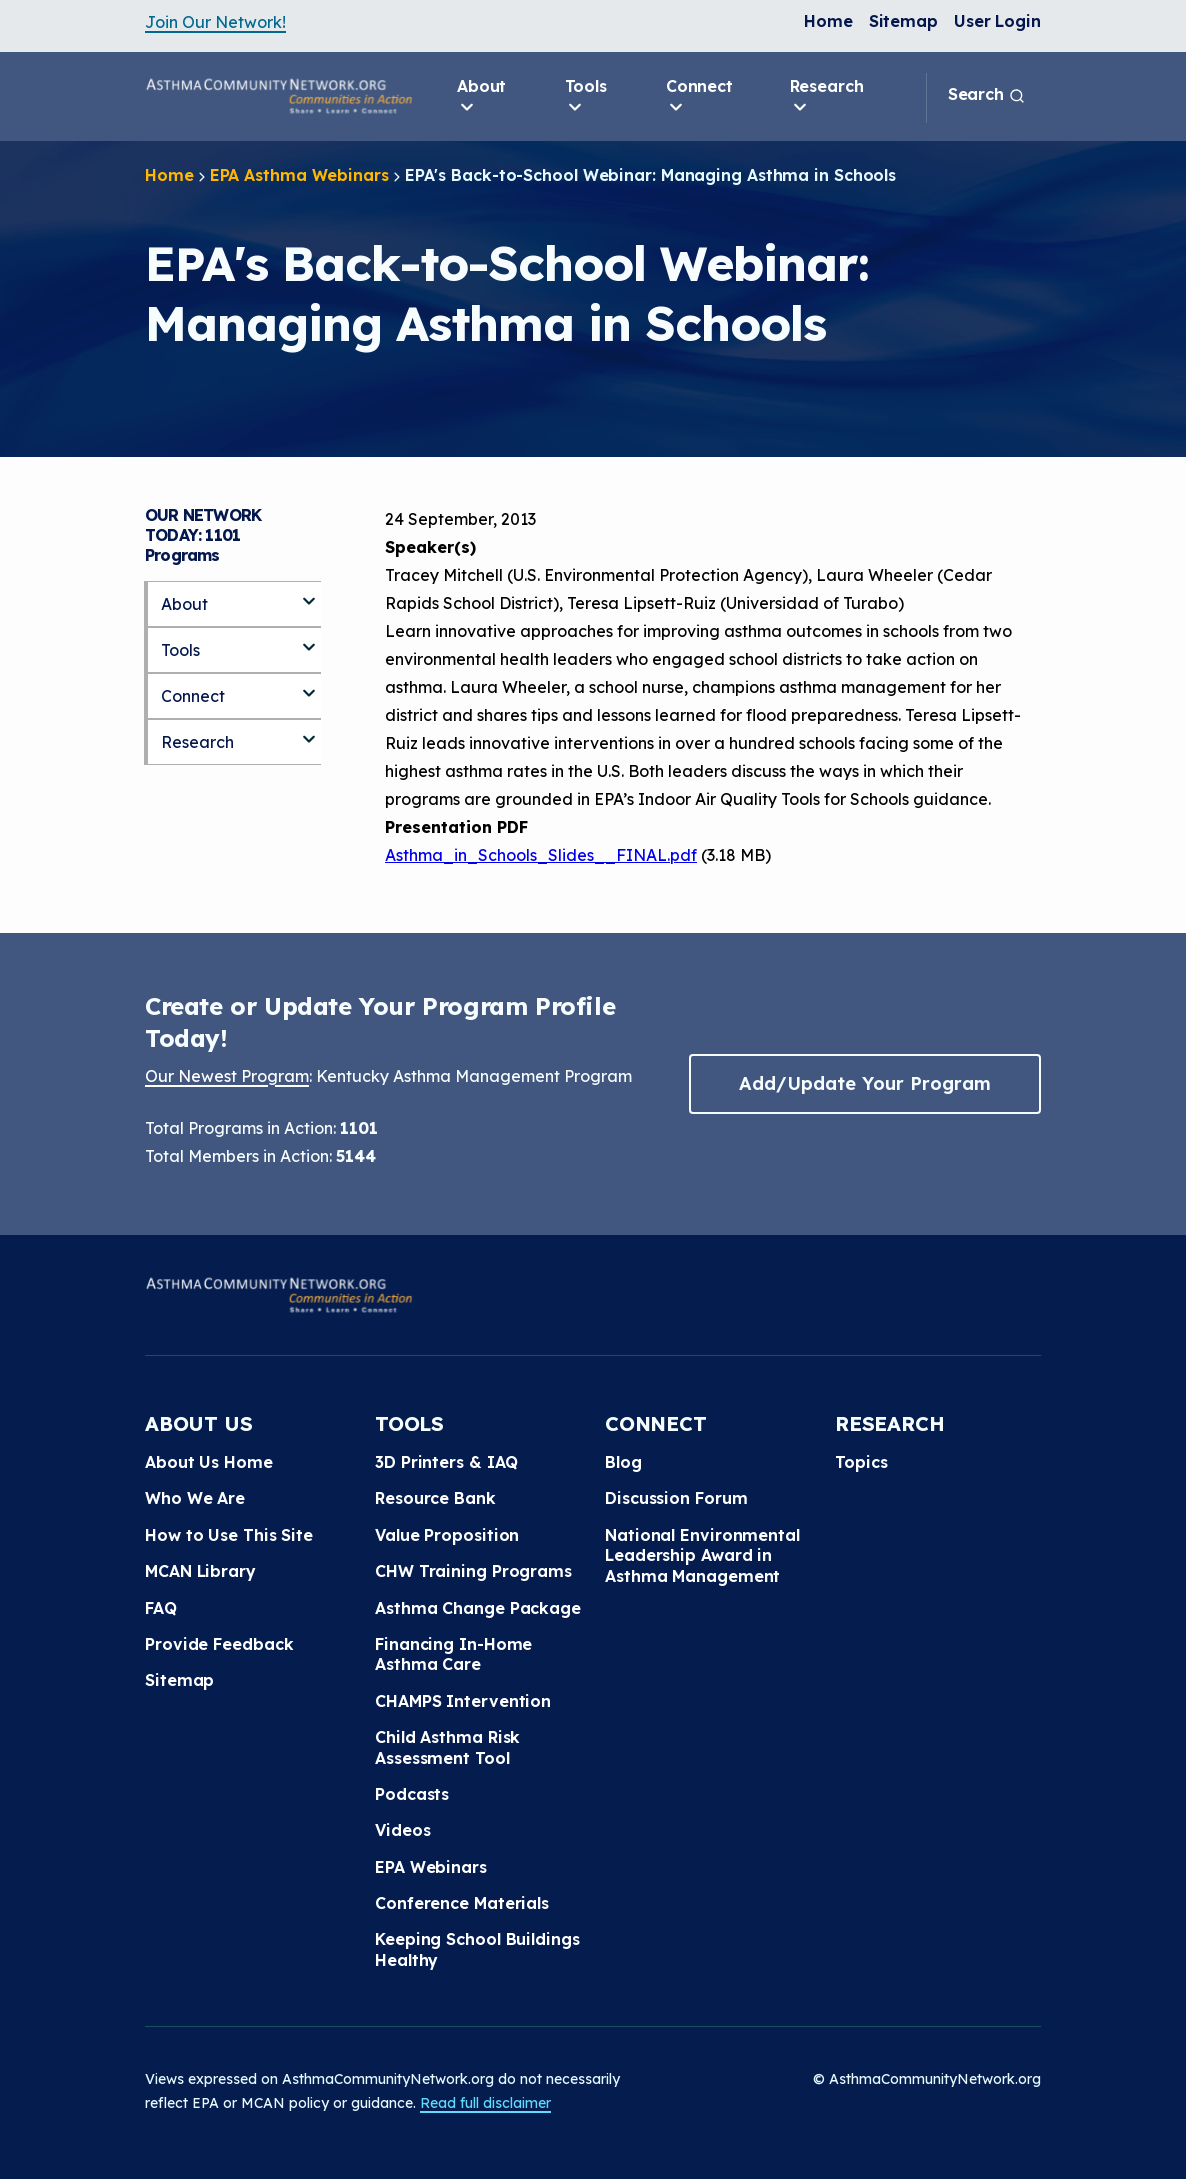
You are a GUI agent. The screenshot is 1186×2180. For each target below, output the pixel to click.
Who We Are (195, 1498)
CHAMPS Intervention (463, 1701)
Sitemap (903, 21)
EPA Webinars (431, 1867)
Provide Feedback (219, 1644)
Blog (623, 1462)
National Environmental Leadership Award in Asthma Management (702, 1555)
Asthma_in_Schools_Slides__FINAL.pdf (541, 855)
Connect (699, 97)
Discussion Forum (676, 1498)
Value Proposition (447, 1535)
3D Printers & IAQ (446, 1462)
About (482, 97)
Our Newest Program (227, 1076)
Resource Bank (435, 1498)
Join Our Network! (215, 22)
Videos (402, 1830)
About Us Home (209, 1462)
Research (827, 97)
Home (828, 21)
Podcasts (412, 1794)
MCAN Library (200, 1571)
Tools (586, 97)
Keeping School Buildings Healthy (477, 1949)
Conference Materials (462, 1903)
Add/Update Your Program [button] (865, 1083)
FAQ (161, 1608)
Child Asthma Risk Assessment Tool (447, 1747)
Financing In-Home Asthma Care (453, 1654)
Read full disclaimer (485, 2103)
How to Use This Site (229, 1535)
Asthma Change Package (478, 1608)
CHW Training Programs (473, 1571)
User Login (997, 21)
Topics (861, 1462)
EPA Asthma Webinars (299, 175)
